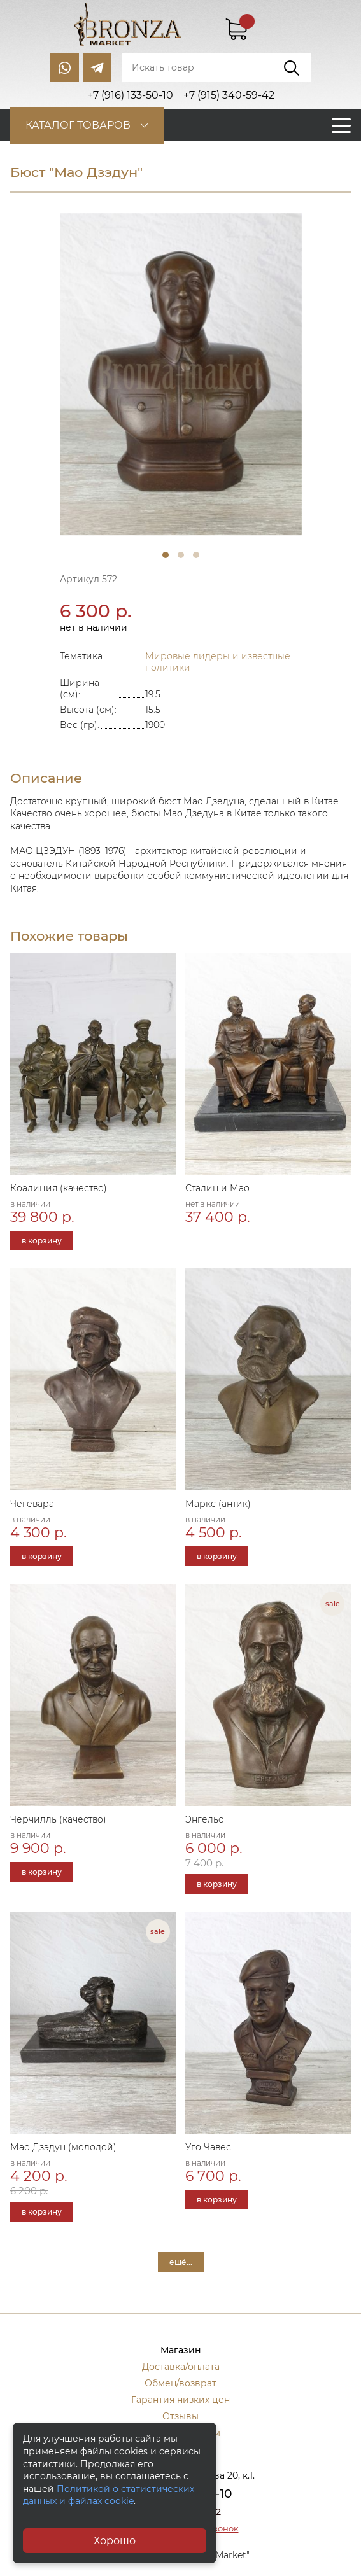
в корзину (42, 1240)
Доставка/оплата (181, 2366)
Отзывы (180, 2416)
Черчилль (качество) (58, 1819)
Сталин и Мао (217, 1188)
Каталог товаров (78, 125)
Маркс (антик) (218, 1503)
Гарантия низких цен (180, 2399)
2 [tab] (181, 555)
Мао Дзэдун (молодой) (63, 2147)
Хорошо (115, 2541)
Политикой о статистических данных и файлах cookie (108, 2495)
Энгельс (204, 1819)
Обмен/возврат (180, 2383)
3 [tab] (196, 555)
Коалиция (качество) (58, 1188)
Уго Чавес (208, 2147)
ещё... (180, 2262)
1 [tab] (165, 555)
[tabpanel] (181, 374)
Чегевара (32, 1503)
